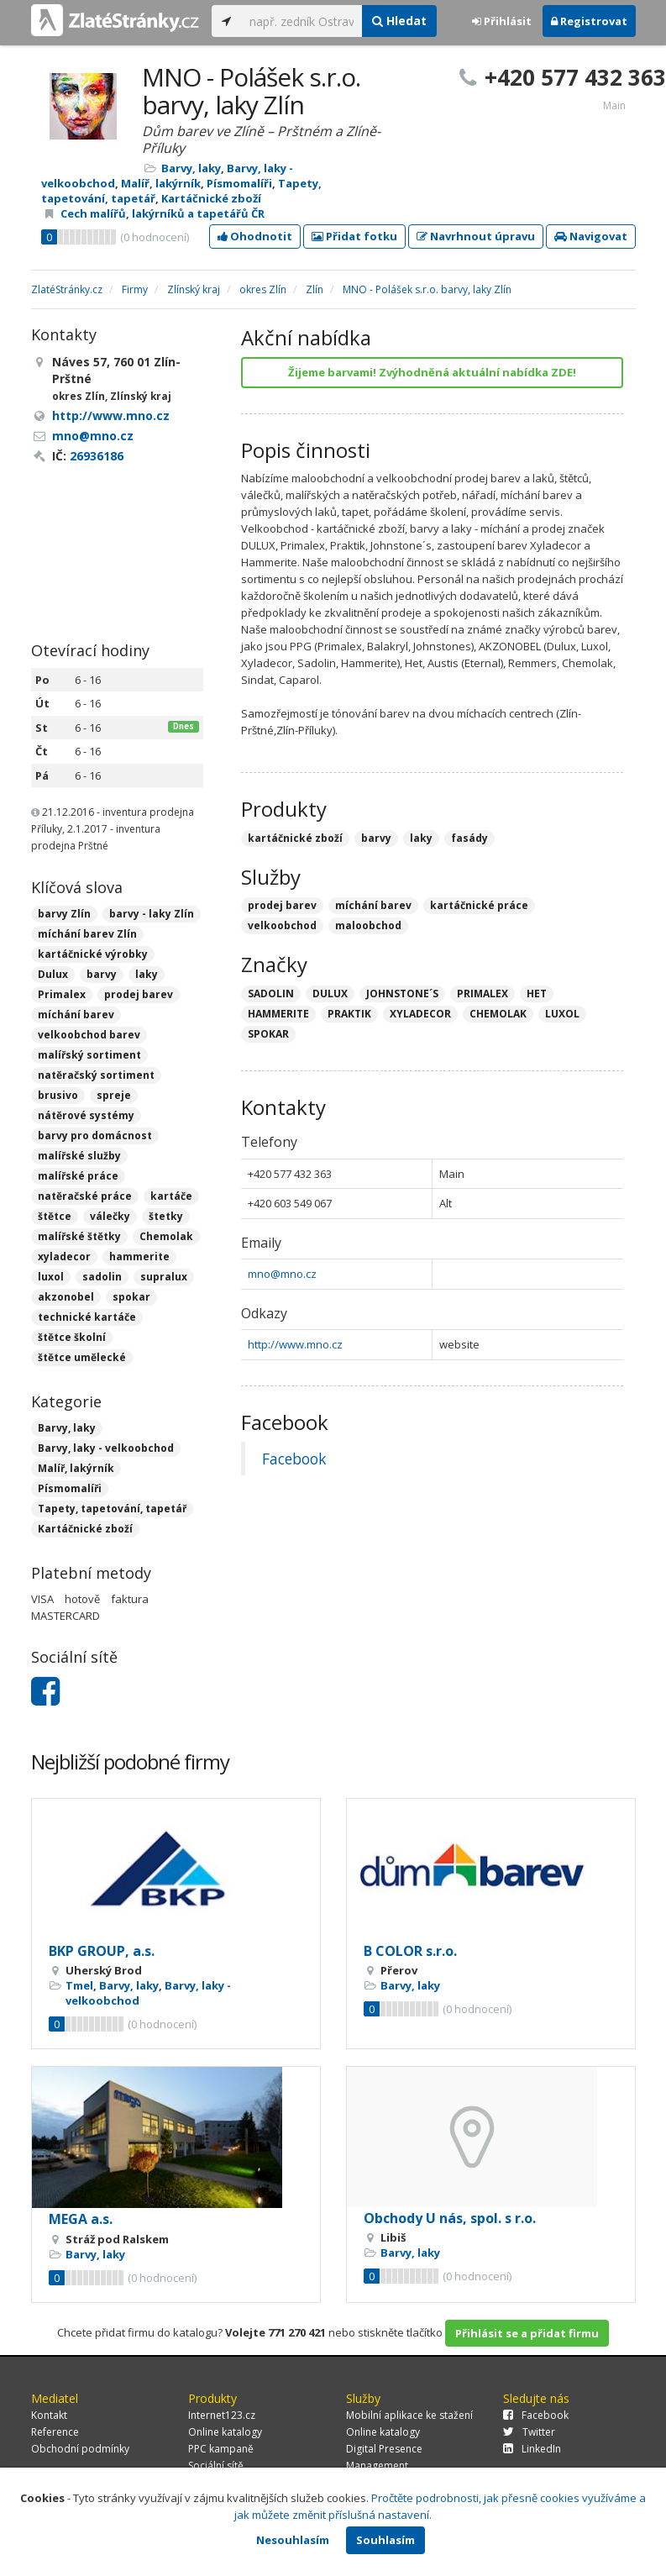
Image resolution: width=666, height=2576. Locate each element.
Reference (55, 2432)
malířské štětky (79, 1236)
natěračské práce (85, 1196)
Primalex (62, 994)
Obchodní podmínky (80, 2449)
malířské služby (79, 1156)
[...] (302, 21)
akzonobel (66, 1297)
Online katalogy (225, 2432)
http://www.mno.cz (295, 1344)
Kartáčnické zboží (211, 198)
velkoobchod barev (89, 1035)
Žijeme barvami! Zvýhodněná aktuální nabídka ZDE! (432, 372)
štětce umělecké (82, 1357)
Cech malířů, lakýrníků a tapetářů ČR (162, 213)
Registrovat (589, 21)
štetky (166, 1216)
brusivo (58, 1095)
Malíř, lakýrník (161, 183)
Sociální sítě (216, 2465)
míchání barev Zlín (87, 934)
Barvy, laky (191, 168)
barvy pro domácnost (95, 1135)
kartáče (171, 1196)
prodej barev (138, 994)
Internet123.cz (221, 2415)
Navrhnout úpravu (476, 236)
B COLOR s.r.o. (410, 1951)
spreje (114, 1095)
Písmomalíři (239, 183)
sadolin (102, 1277)
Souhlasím (385, 2539)
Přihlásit (502, 21)
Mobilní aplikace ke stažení (409, 2415)
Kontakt (49, 2415)
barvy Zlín (64, 914)
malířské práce (78, 1176)
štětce (54, 1216)
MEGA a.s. (81, 2219)
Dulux (53, 974)
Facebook (294, 1458)
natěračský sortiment (96, 1075)
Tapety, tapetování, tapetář (112, 1508)
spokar (131, 1297)
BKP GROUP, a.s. (102, 1951)
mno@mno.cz (282, 1273)
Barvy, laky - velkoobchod (106, 1448)
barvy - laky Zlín (151, 914)
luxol (51, 1277)
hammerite (139, 1256)
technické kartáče (87, 1317)
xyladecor (64, 1256)
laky (146, 974)
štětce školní (72, 1337)
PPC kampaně (221, 2449)
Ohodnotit (255, 236)
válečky (110, 1216)
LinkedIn (532, 2449)
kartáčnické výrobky (93, 954)
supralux (163, 1277)
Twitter (529, 2432)
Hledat (399, 21)
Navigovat (590, 236)
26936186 (96, 456)
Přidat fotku (354, 236)
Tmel (79, 1985)
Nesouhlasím (292, 2539)
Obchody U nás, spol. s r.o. (450, 2218)
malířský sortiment (89, 1055)
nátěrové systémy (86, 1115)
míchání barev (76, 1014)
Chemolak (166, 1236)
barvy (102, 974)
